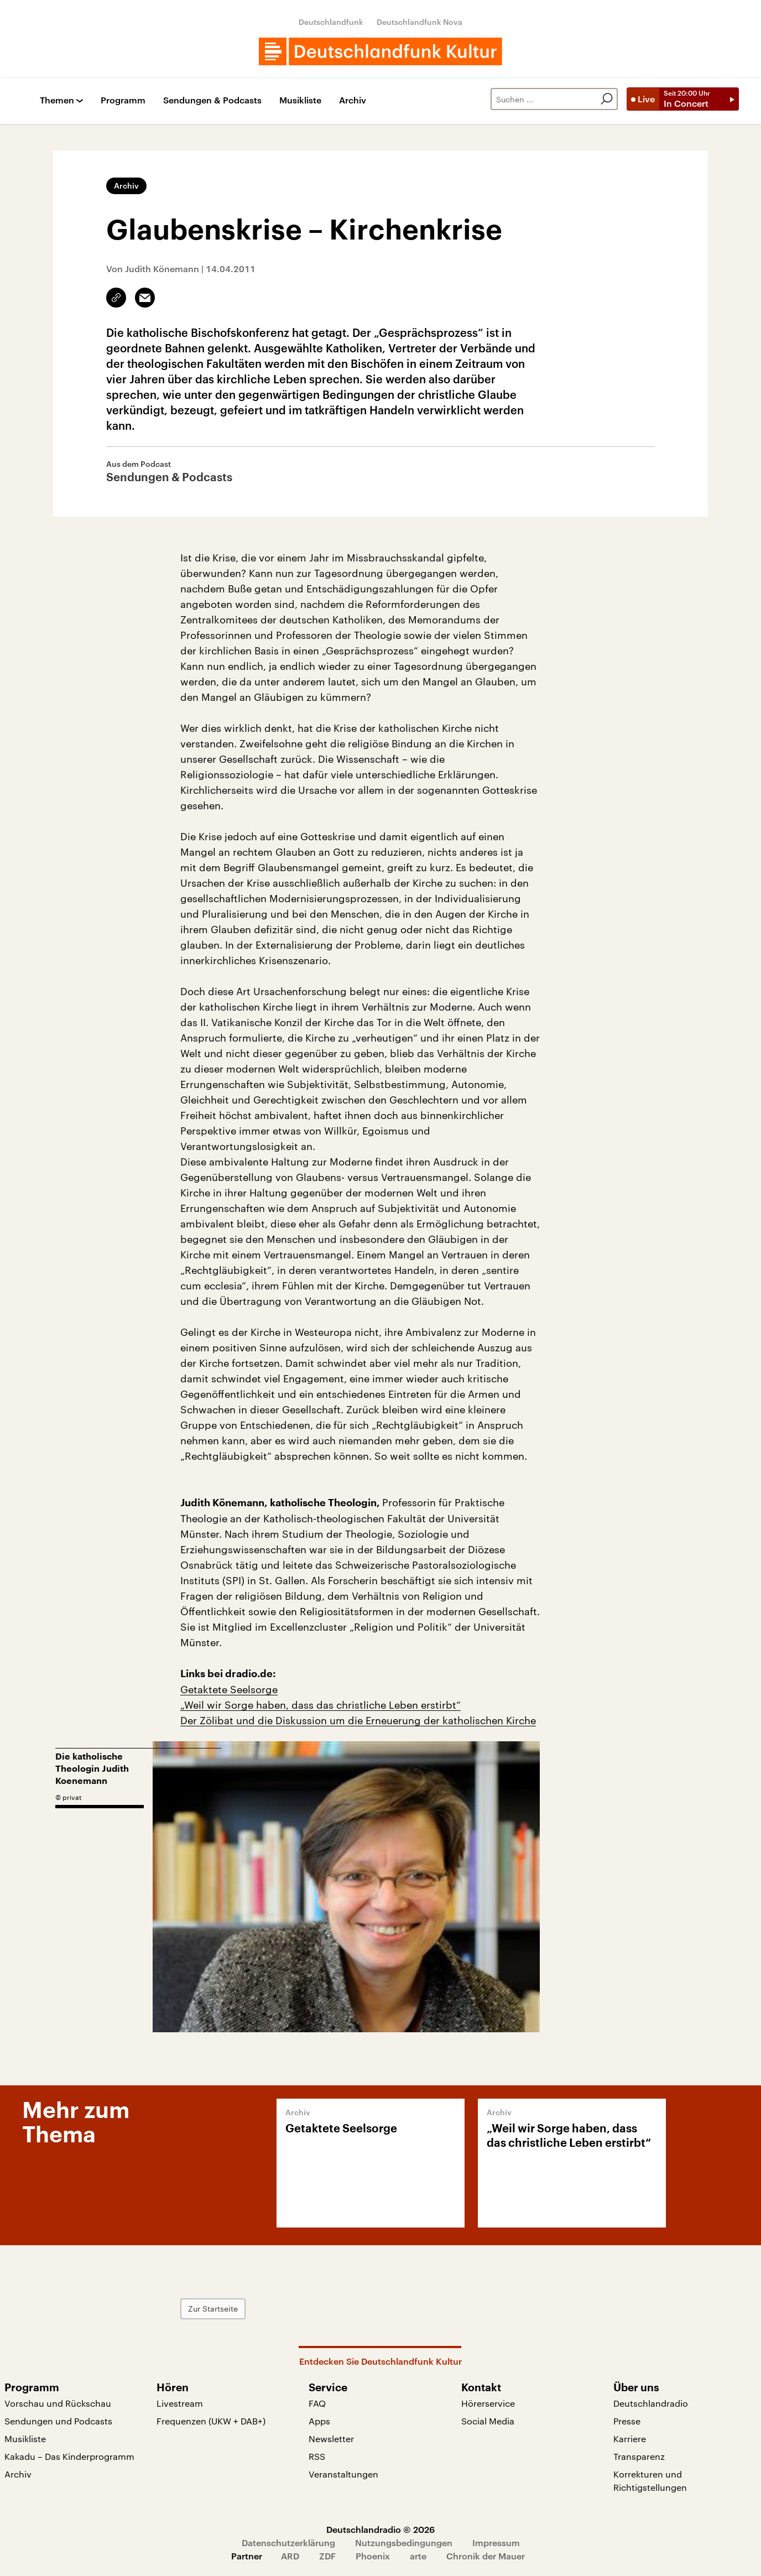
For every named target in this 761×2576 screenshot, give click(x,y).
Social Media (487, 2421)
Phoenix (373, 2556)
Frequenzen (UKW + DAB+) (211, 2421)
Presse (626, 2421)
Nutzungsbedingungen (403, 2542)
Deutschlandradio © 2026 (380, 2529)
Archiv (352, 100)
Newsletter (331, 2438)
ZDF (327, 2556)
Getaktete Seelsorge (229, 1689)
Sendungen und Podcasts (58, 2421)
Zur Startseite (213, 2308)
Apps (319, 2421)
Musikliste (300, 100)
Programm (123, 100)
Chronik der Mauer (485, 2556)
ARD (290, 2556)
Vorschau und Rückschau (57, 2403)
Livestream (180, 2403)
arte (418, 2556)
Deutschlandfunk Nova (419, 22)
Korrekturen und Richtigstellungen (650, 2480)
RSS (317, 2456)
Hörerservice (488, 2403)
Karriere (629, 2438)
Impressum (496, 2542)
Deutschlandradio (650, 2403)
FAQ (317, 2403)
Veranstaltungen (343, 2474)
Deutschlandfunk (331, 22)
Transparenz (639, 2456)
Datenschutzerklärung (288, 2542)
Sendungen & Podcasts (212, 100)
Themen (57, 100)
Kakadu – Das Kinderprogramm (69, 2456)
